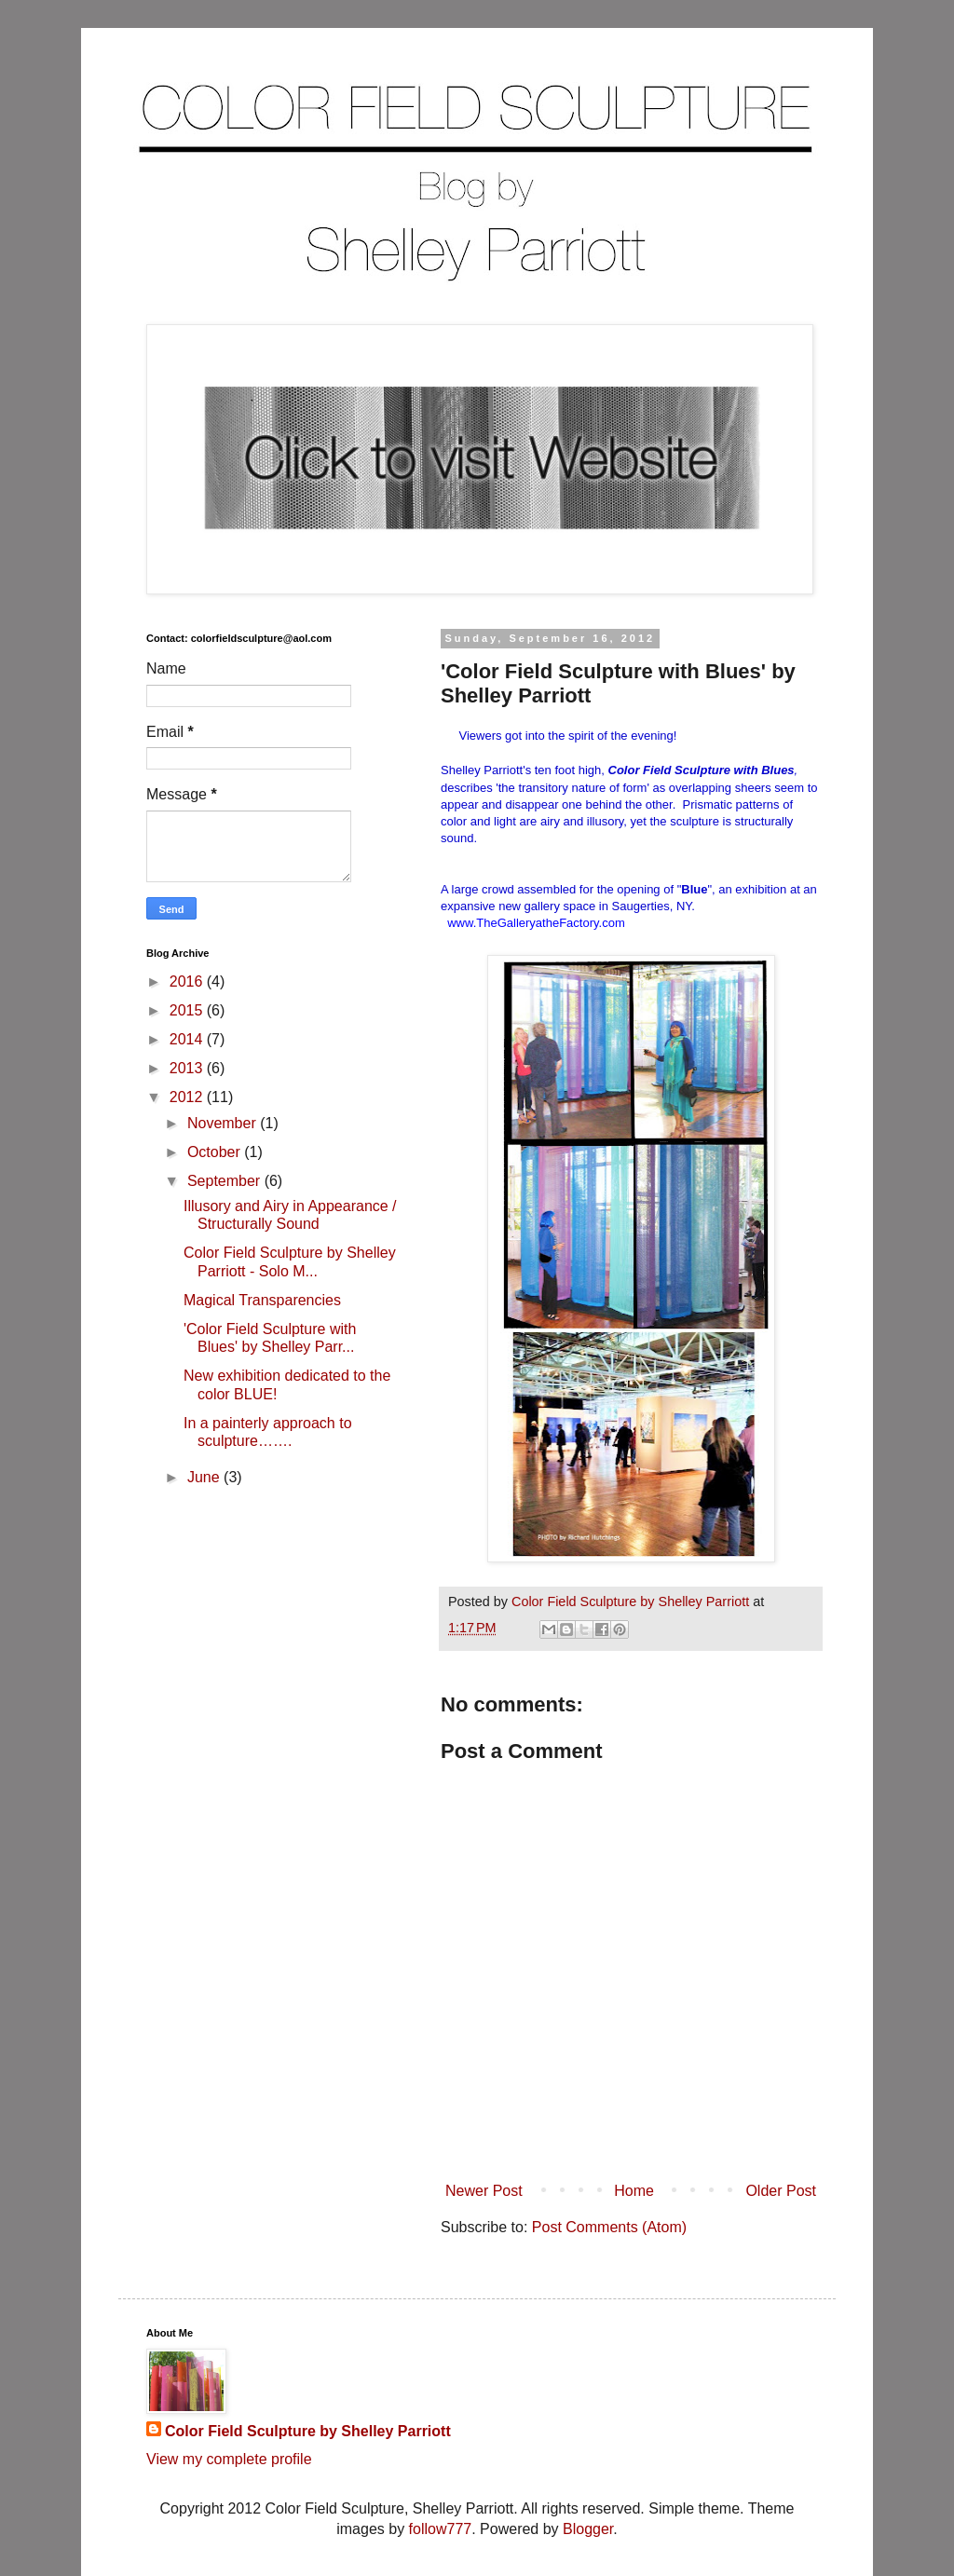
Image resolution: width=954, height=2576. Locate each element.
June (205, 1477)
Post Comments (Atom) (609, 2227)
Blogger (588, 2529)
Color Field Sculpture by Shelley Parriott (308, 2431)
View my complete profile (229, 2459)
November (223, 1123)
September (226, 1181)
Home (634, 2191)
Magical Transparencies (262, 1300)
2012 (188, 1097)
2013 (188, 1068)
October (215, 1152)
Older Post (780, 2191)
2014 (188, 1039)
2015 (188, 1010)
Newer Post (484, 2191)
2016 (188, 981)
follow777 (440, 2529)
